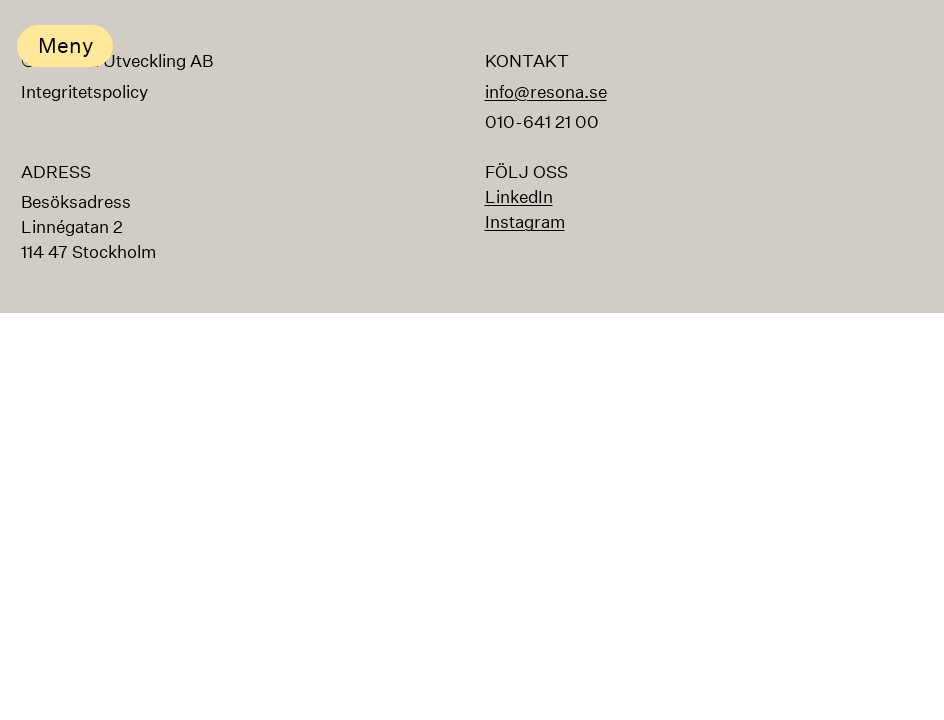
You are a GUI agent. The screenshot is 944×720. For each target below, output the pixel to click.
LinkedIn (519, 196)
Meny (65, 45)
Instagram (525, 221)
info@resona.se (546, 91)
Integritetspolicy (84, 92)
